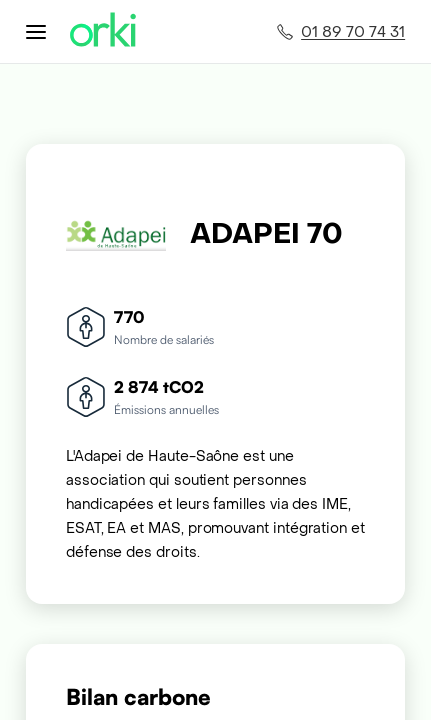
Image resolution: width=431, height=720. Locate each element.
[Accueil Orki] (103, 31)
